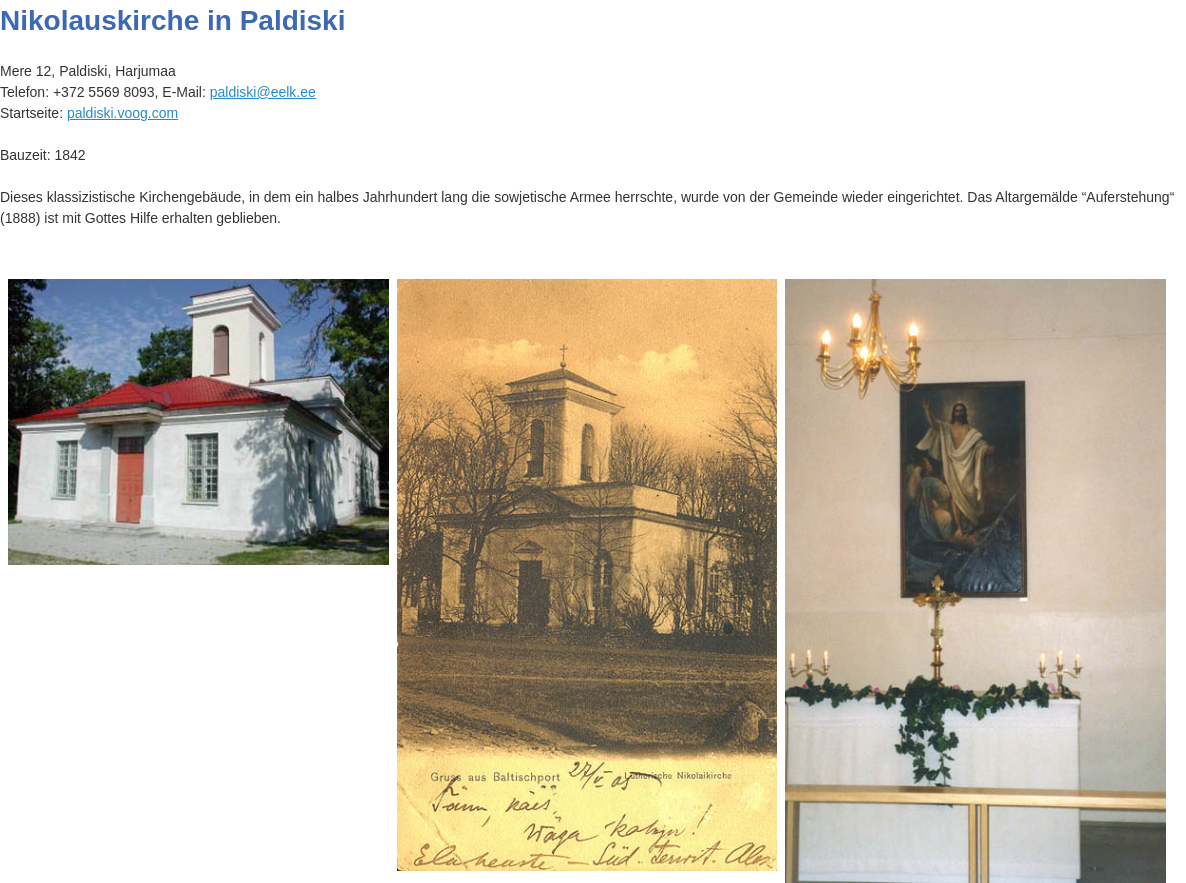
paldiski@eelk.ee (263, 92)
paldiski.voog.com (122, 113)
